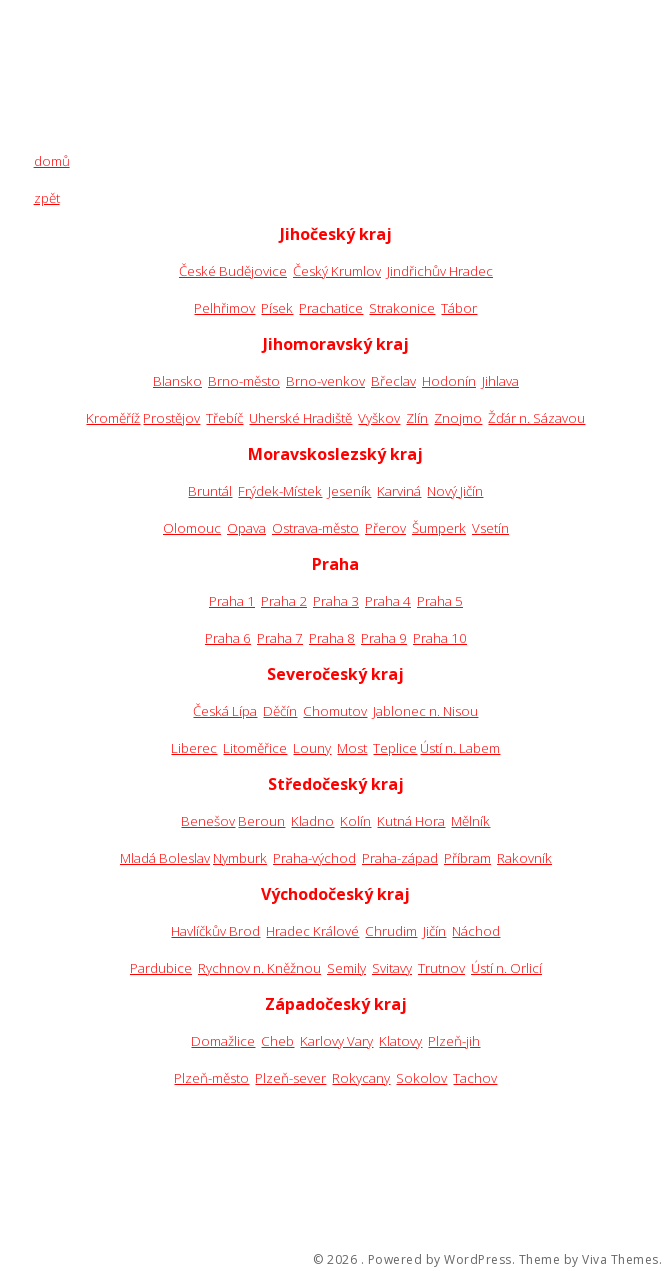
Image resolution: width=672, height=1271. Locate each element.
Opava (246, 528)
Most (352, 748)
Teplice (395, 748)
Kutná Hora (411, 821)
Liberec (194, 748)
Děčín (280, 711)
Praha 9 (384, 638)
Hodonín (449, 381)
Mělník (470, 821)
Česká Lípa (225, 711)
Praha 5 (440, 601)
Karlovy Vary (336, 1041)
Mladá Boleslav (165, 858)
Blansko (177, 381)
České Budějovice (233, 271)
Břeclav (393, 381)
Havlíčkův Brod (215, 931)
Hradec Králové (312, 931)
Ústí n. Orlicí (506, 968)
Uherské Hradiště (300, 418)
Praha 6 (228, 638)
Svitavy (392, 968)
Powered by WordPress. (442, 1260)
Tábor (459, 308)
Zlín (417, 418)
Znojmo (458, 418)
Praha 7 (280, 638)
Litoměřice (255, 748)
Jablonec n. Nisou (425, 711)
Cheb (277, 1041)
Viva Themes (620, 1260)
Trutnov (441, 968)
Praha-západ (400, 858)
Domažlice (223, 1041)
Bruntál (210, 491)
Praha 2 (284, 601)
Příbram (467, 858)
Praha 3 (336, 601)
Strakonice (402, 308)
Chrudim (391, 931)
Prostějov (171, 418)
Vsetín (490, 528)
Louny (312, 748)
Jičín (434, 931)
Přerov (385, 528)
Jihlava (500, 381)
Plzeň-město (211, 1078)
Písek (277, 308)
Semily (346, 968)
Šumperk (439, 528)
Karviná (399, 491)
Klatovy (400, 1041)
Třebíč (224, 418)
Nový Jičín (455, 491)
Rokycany (361, 1078)
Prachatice (331, 308)
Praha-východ (314, 858)
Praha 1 (232, 601)
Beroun (261, 821)
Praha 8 (332, 638)
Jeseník (349, 491)
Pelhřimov (224, 308)
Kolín (355, 821)
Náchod (476, 931)
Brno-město (244, 381)
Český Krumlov (337, 271)
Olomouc (192, 528)
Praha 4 (388, 601)
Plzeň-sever (290, 1078)
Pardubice (161, 968)
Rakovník (524, 858)
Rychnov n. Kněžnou (259, 968)
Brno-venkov (325, 381)
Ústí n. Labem (460, 748)
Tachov (475, 1078)
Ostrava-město (315, 528)
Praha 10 (440, 638)
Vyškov (379, 418)
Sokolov (421, 1078)
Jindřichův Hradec (440, 271)
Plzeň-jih (454, 1041)
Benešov (208, 821)
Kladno (312, 821)
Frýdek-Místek (280, 491)
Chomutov (335, 711)
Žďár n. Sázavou (536, 418)
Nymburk (240, 858)
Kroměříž (113, 418)
